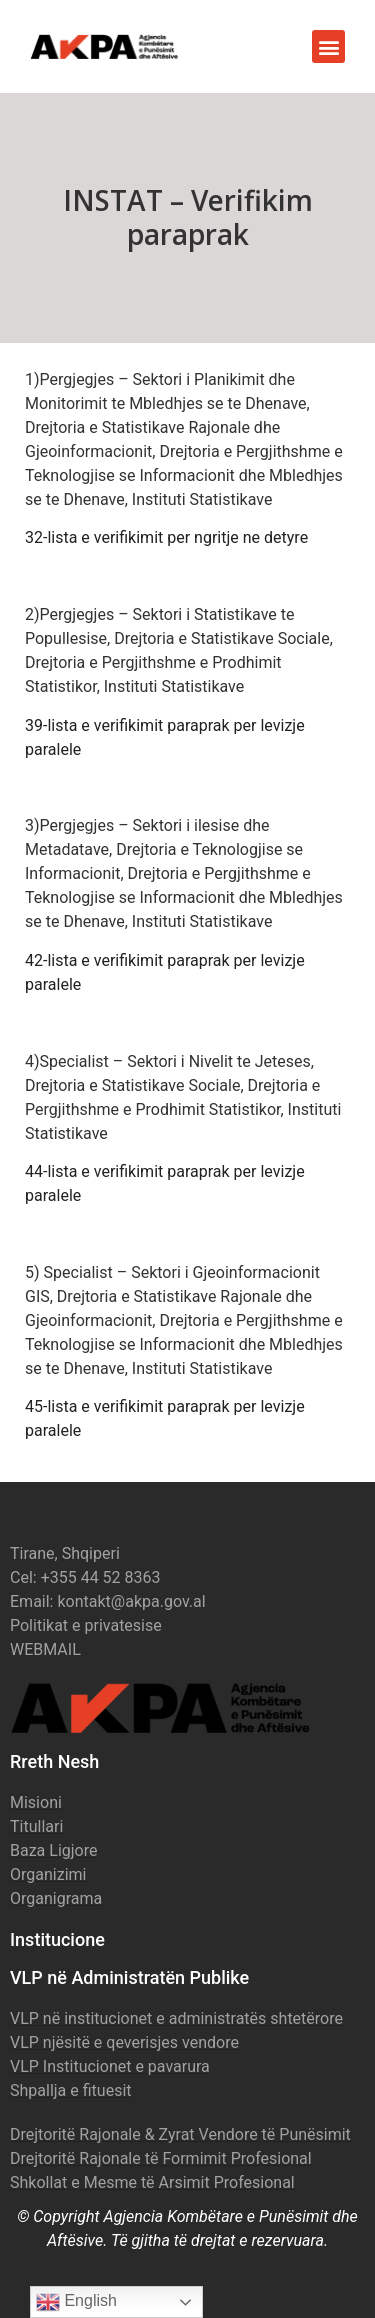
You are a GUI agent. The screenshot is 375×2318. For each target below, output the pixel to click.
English (76, 2302)
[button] (328, 46)
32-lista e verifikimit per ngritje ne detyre (166, 537)
